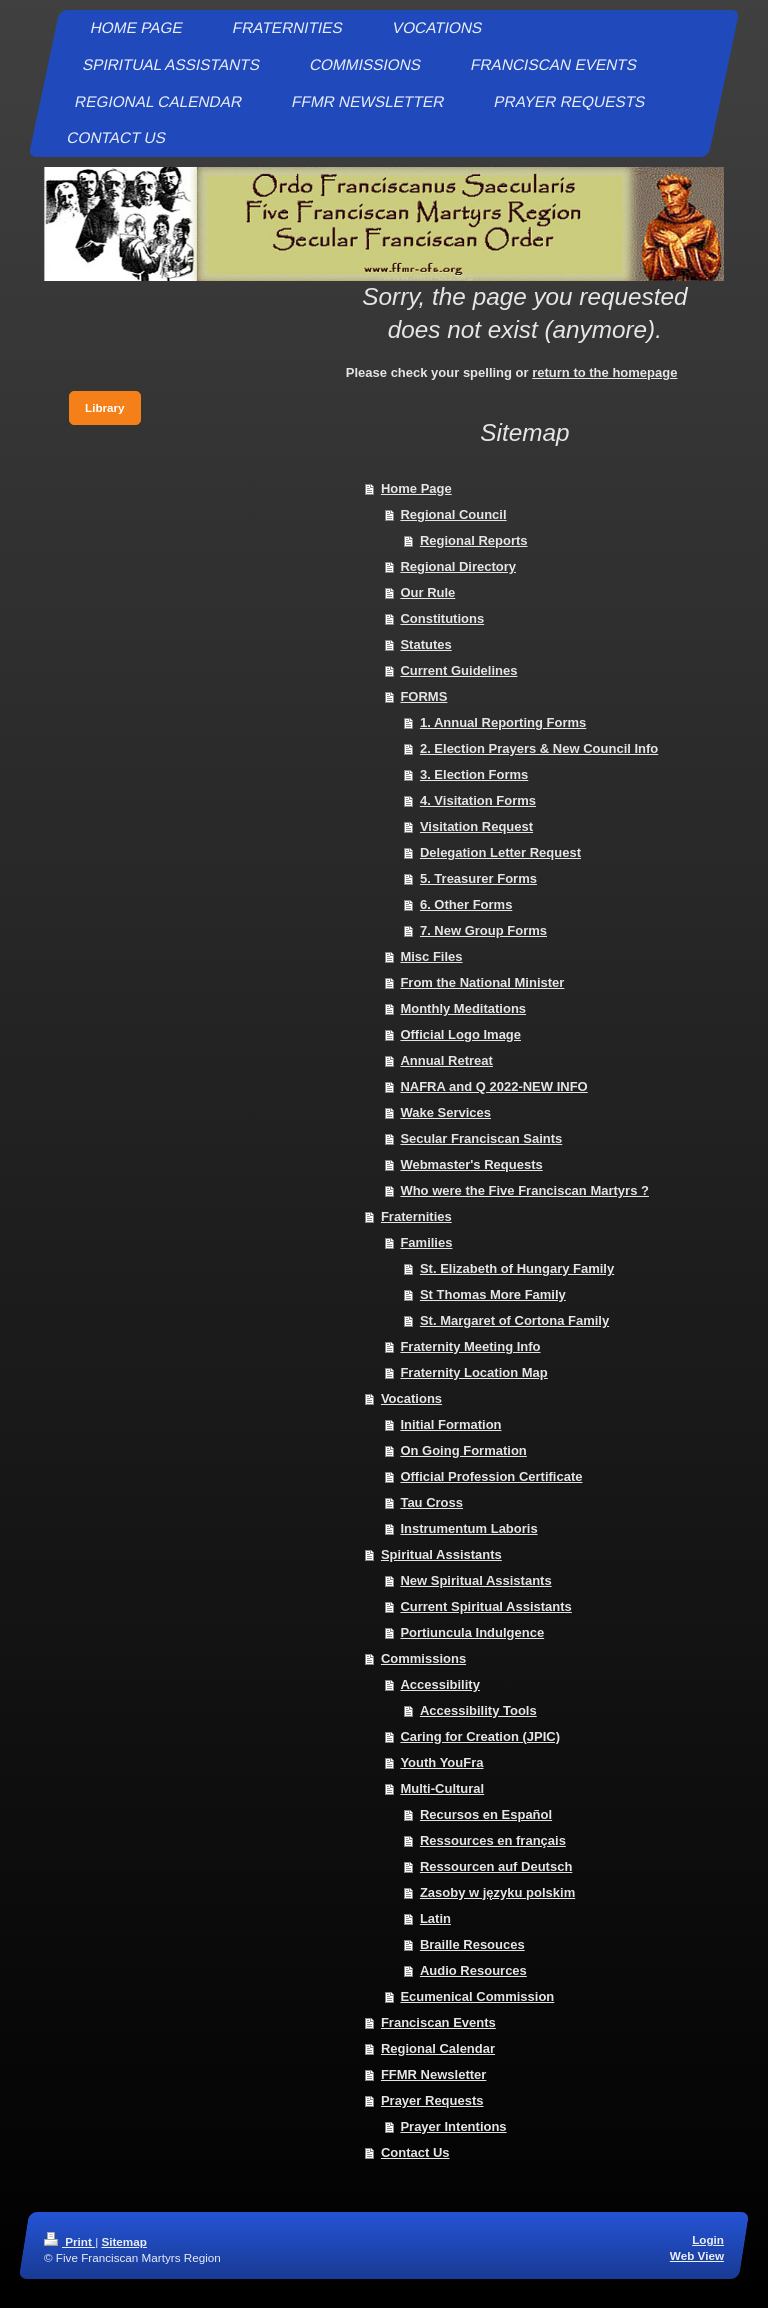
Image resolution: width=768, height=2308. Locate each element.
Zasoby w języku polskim (497, 1892)
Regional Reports (474, 540)
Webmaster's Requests (471, 1164)
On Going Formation (463, 1450)
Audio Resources (473, 1970)
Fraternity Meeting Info (470, 1346)
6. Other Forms (466, 904)
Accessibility (440, 1684)
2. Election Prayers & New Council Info (539, 748)
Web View (697, 2255)
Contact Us (415, 2152)
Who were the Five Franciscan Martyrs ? (524, 1190)
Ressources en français (493, 1840)
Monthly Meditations (463, 1008)
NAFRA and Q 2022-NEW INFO (493, 1086)
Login (708, 2239)
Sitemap (123, 2241)
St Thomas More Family (493, 1294)
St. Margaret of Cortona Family (514, 1320)
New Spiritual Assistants (475, 1580)
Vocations (411, 1398)
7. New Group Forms (483, 930)
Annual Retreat (446, 1060)
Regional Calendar (438, 2048)
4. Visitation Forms (478, 800)
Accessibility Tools (478, 1710)
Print (69, 2241)
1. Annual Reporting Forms (503, 722)
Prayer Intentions (453, 2126)
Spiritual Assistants (441, 1554)
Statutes (425, 644)
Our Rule (427, 592)
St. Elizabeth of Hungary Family (517, 1268)
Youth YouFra (441, 1762)
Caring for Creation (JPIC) (480, 1736)
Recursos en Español (486, 1814)
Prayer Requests (432, 2100)
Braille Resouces (472, 1944)
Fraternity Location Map (473, 1372)
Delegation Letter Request (500, 852)
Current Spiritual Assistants (485, 1606)
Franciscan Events (438, 2022)
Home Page (416, 488)
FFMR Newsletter (433, 2074)
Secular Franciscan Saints (481, 1138)
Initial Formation (450, 1424)
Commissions (423, 1658)
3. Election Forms (474, 774)
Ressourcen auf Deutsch (496, 1866)
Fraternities (416, 1216)
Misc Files (431, 956)
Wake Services (445, 1112)
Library (105, 407)
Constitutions (442, 618)
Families (426, 1242)
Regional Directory (458, 566)
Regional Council (453, 514)
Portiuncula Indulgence (472, 1632)
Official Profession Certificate (491, 1476)
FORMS (423, 696)
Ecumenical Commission (477, 1996)
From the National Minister (482, 982)
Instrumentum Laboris (468, 1528)
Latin (435, 1918)
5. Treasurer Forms (478, 878)
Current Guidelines (458, 670)
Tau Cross (431, 1502)
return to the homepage (604, 372)
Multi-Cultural (442, 1788)
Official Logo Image (460, 1034)
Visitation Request (476, 826)
